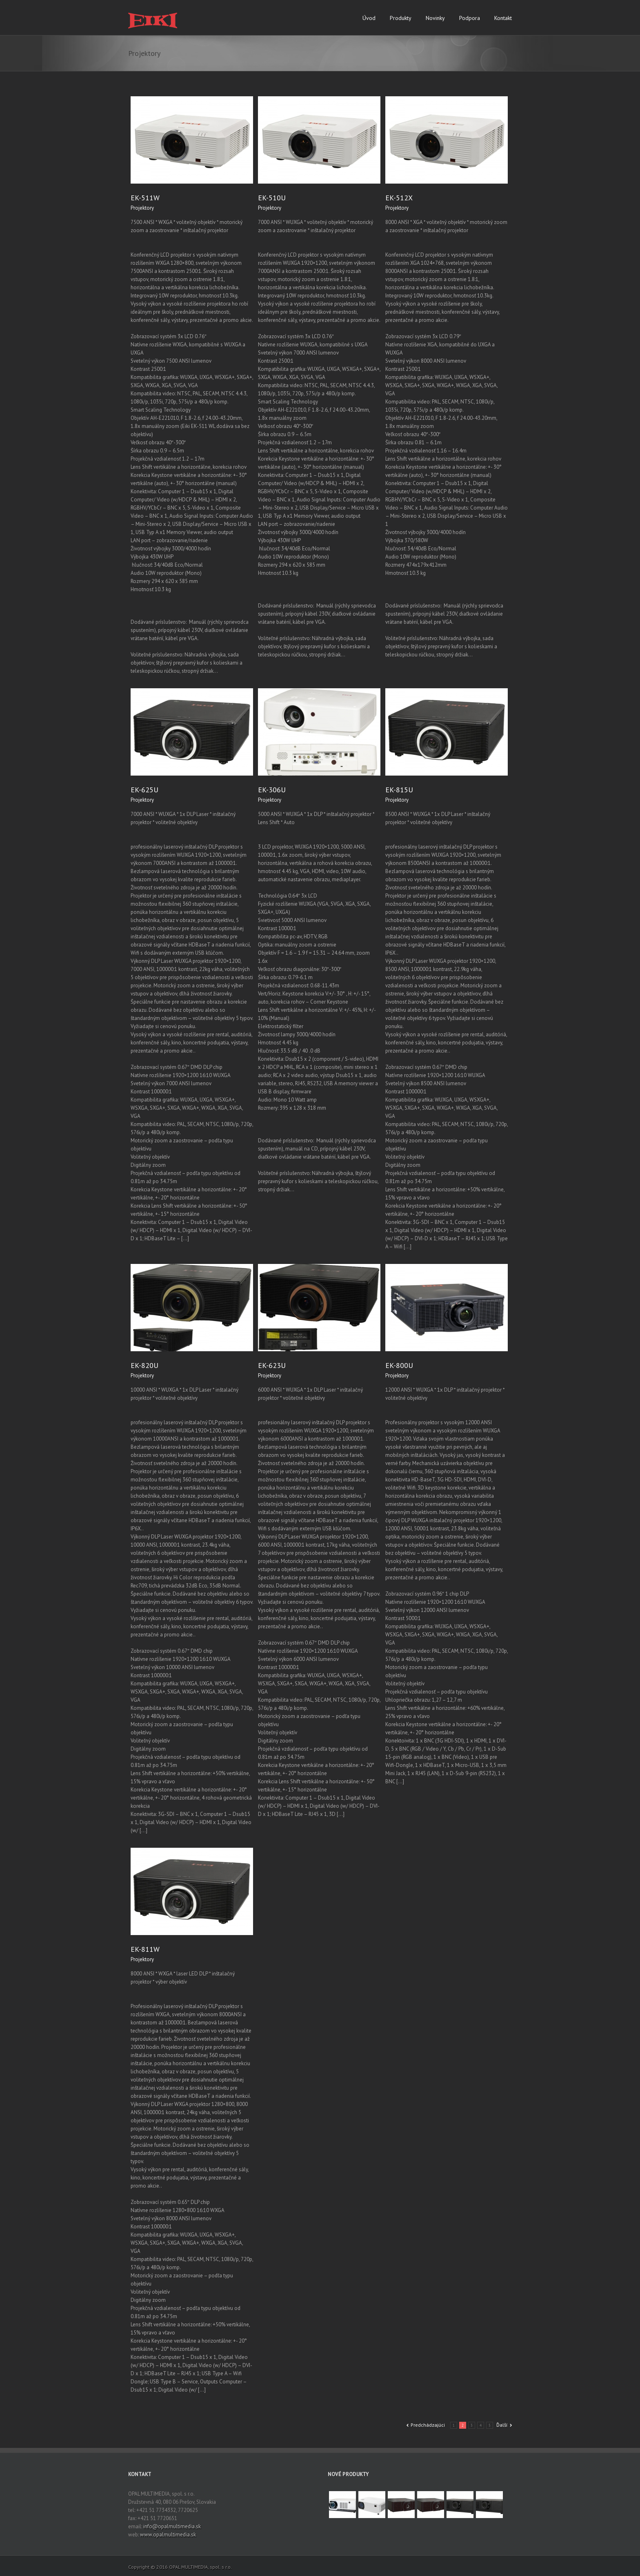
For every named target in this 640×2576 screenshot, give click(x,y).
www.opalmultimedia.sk (168, 2534)
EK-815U (399, 789)
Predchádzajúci (428, 2425)
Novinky (435, 18)
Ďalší (502, 2425)
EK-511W (145, 197)
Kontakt (503, 18)
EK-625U (144, 789)
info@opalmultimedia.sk (172, 2526)
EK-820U (144, 1365)
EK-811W (145, 1949)
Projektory (142, 207)
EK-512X (399, 197)
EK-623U (272, 1365)
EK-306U (272, 789)
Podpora (469, 18)
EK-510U (272, 197)
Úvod (369, 18)
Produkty (400, 18)
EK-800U (399, 1365)
